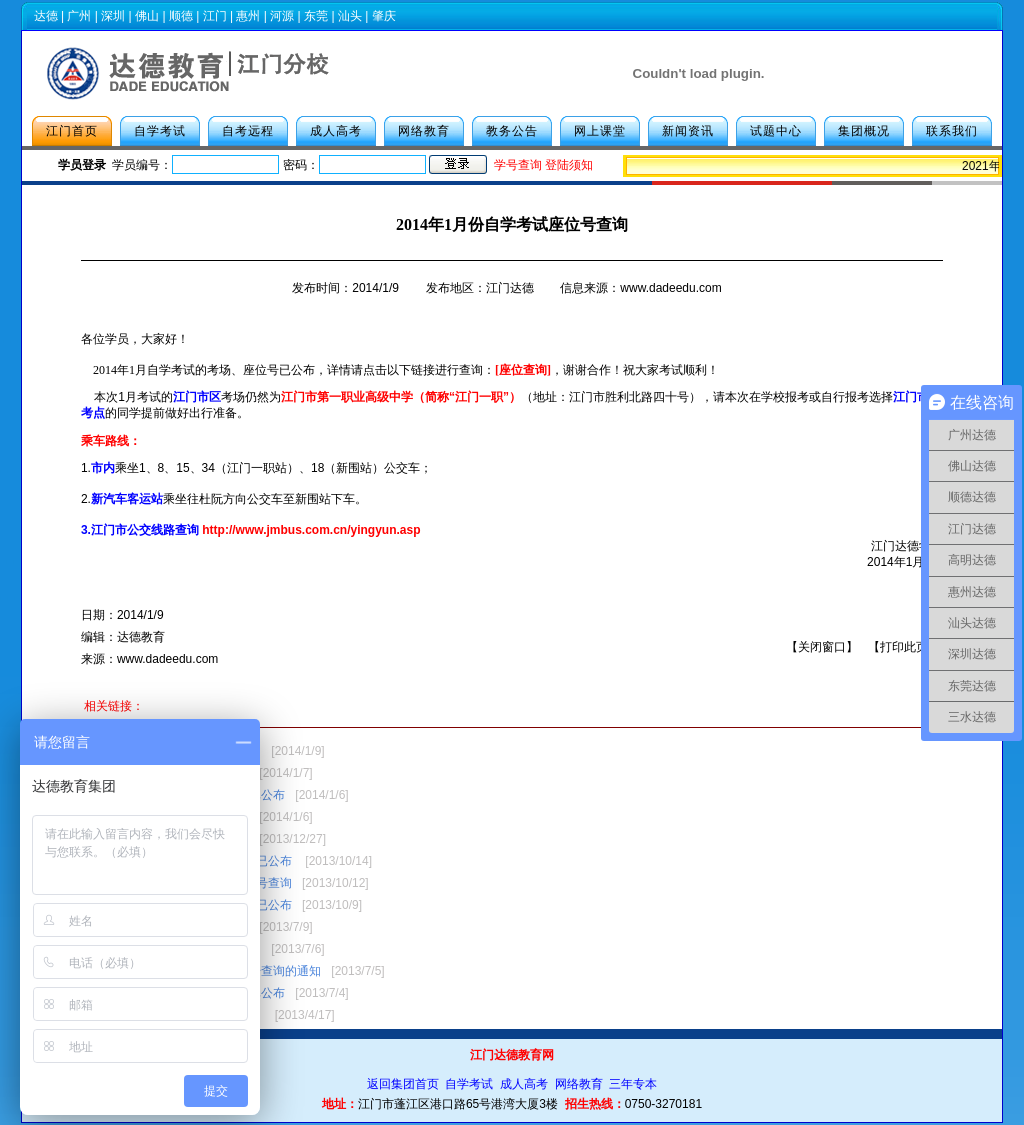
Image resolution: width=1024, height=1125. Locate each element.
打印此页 (904, 647)
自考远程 (248, 131)
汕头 (350, 16)
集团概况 (864, 131)
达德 (46, 16)
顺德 (181, 16)
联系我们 (952, 131)
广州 (79, 16)
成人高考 (336, 131)
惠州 (248, 16)
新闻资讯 (688, 131)
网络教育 (424, 131)
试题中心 (776, 131)
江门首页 (72, 131)
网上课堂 (600, 131)
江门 (215, 16)
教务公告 (512, 131)
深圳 (113, 16)
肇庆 (384, 16)
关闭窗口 (822, 647)
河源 (282, 16)
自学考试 (160, 131)
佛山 (147, 16)
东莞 (316, 16)
